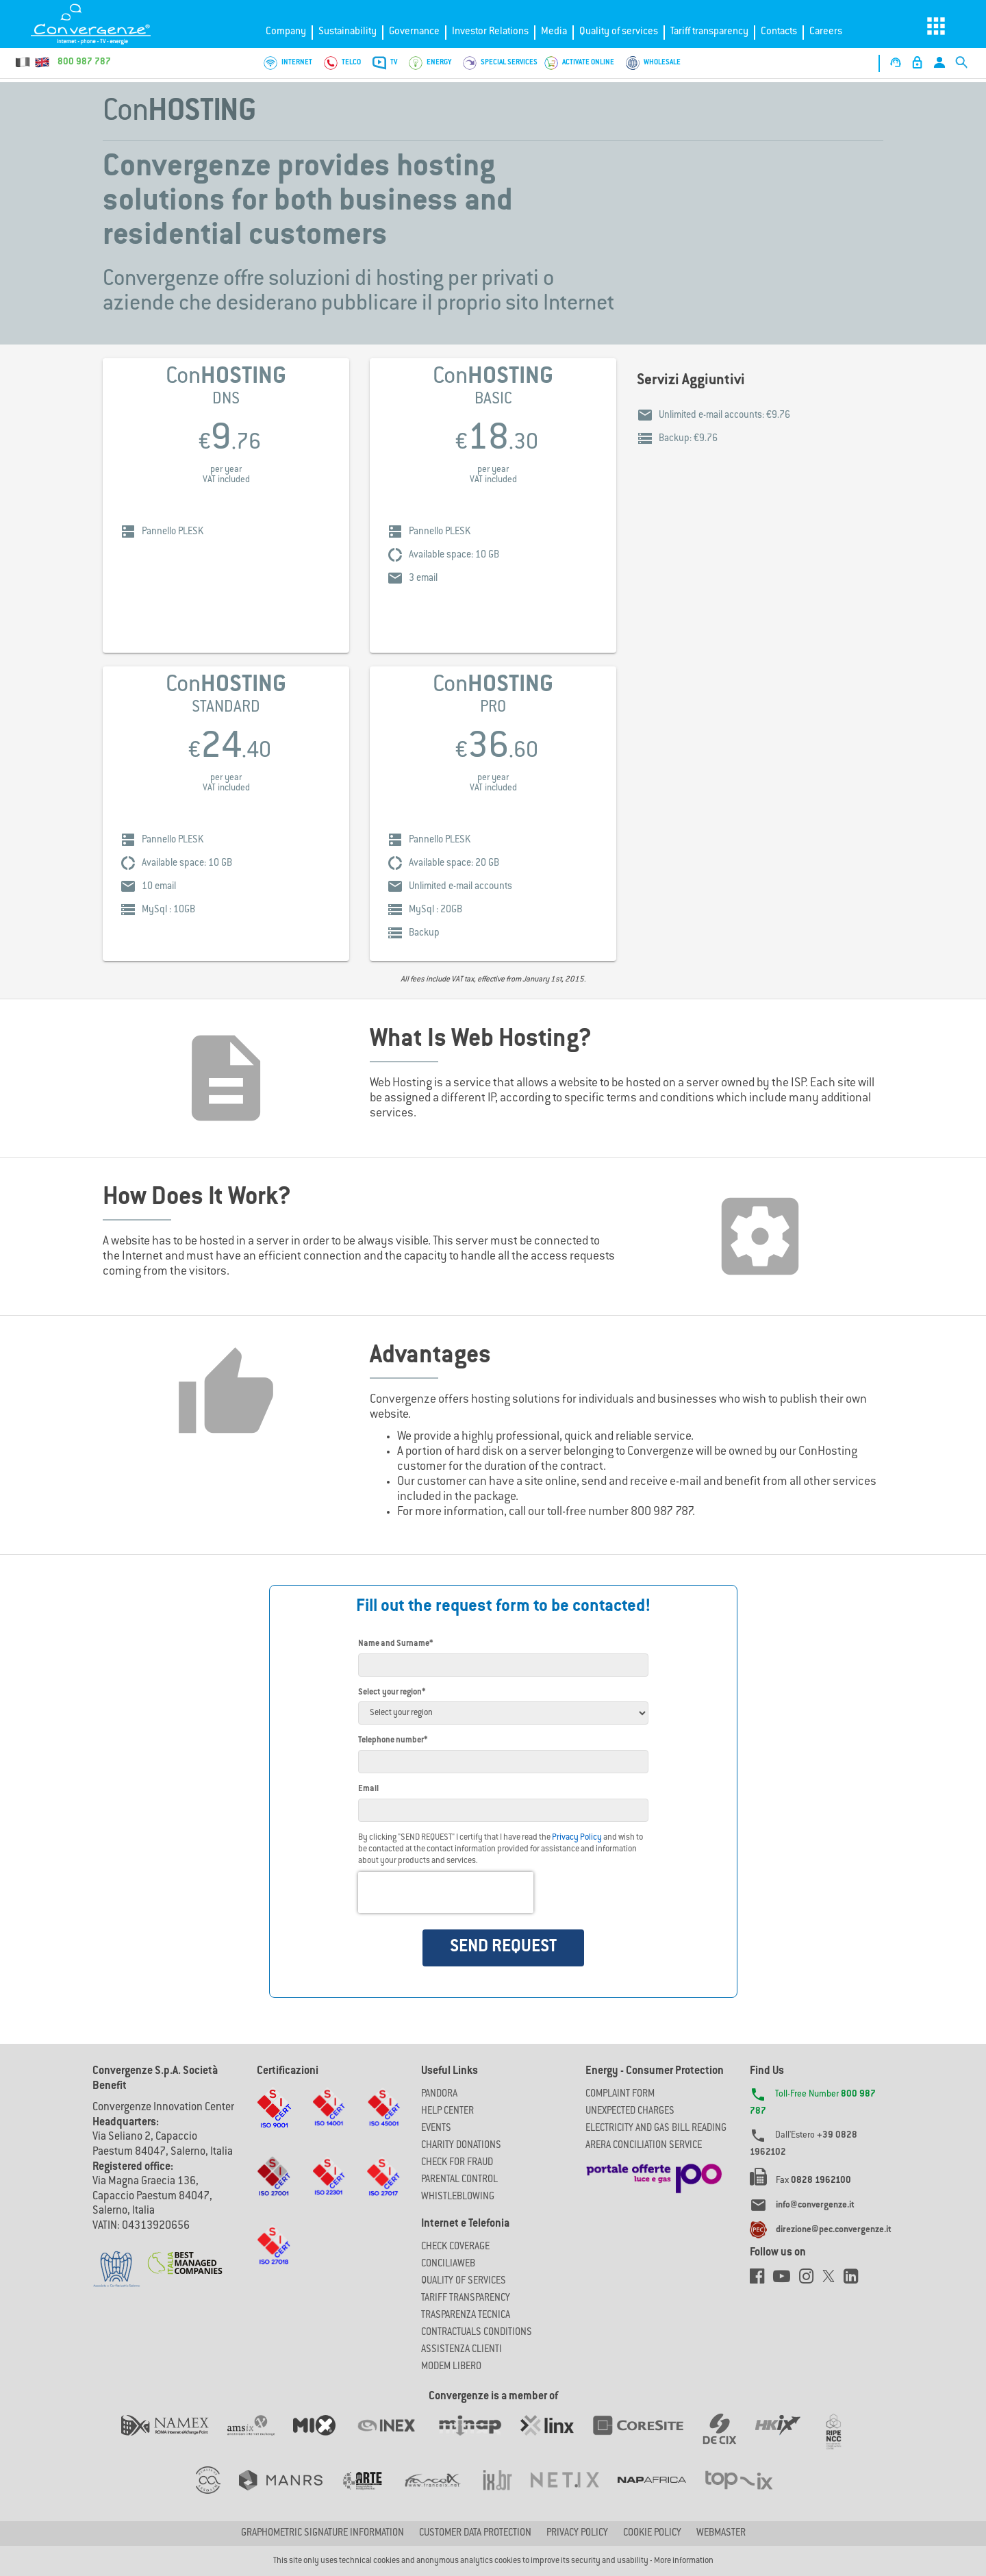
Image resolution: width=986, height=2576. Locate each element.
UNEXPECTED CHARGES (629, 2111)
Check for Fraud (457, 2163)
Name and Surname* (395, 1644)
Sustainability (347, 32)
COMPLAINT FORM (620, 2094)
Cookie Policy (652, 2533)
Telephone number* (392, 1740)
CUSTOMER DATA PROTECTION (475, 2533)
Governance (414, 32)
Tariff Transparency (465, 2298)
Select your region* (391, 1692)
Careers (825, 32)
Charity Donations (461, 2146)
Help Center (447, 2111)
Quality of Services (463, 2281)
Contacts (779, 32)
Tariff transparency (709, 32)
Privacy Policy (577, 1838)
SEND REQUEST (503, 1947)
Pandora (439, 2094)
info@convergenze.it (815, 2205)
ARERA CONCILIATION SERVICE (643, 2146)
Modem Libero (451, 2367)
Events (436, 2129)
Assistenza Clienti (461, 2350)
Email (368, 1789)
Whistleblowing (457, 2197)
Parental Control (459, 2180)
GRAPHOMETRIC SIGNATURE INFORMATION (322, 2533)
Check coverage (455, 2247)
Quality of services (618, 32)
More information (683, 2561)
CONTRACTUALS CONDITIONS (476, 2333)
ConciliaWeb (448, 2264)
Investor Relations (490, 32)
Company (286, 32)
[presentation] (445, 1892)
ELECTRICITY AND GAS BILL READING (655, 2129)
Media (554, 32)
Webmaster (721, 2533)
